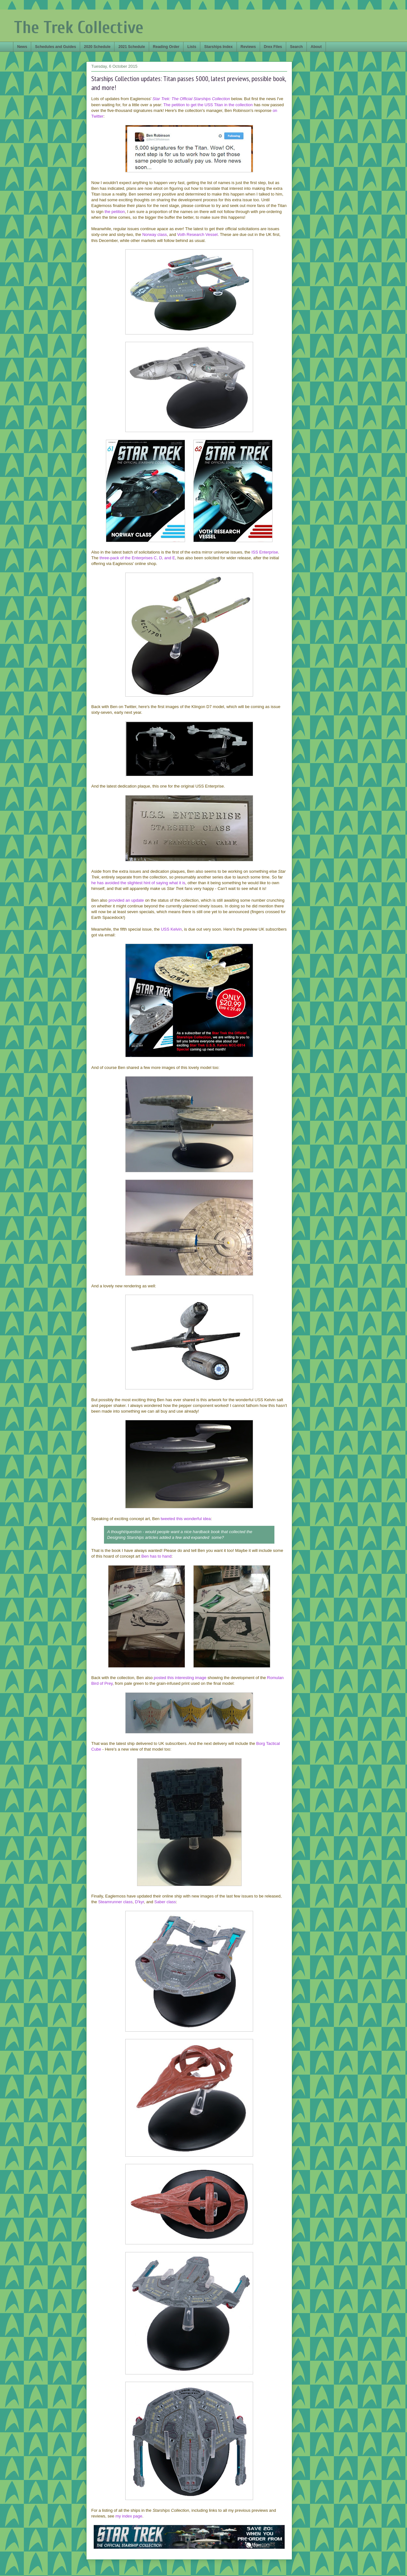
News (22, 47)
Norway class (154, 234)
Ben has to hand (156, 1556)
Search (296, 47)
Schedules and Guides (55, 47)
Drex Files (273, 47)
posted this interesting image (180, 1677)
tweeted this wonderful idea (186, 1518)
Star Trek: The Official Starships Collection (191, 98)
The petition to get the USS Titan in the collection (208, 104)
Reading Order (166, 47)
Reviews (248, 47)
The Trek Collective (78, 27)
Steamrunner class (115, 1901)
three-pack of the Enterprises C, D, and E (137, 557)
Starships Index (218, 47)
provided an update (126, 900)
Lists (191, 47)
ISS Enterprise (265, 552)
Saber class (165, 1901)
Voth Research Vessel (197, 234)
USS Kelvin (171, 929)
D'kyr (139, 1901)
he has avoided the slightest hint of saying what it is (138, 882)
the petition (115, 211)
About (316, 47)
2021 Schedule (131, 47)
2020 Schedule (97, 47)
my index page (128, 2516)
